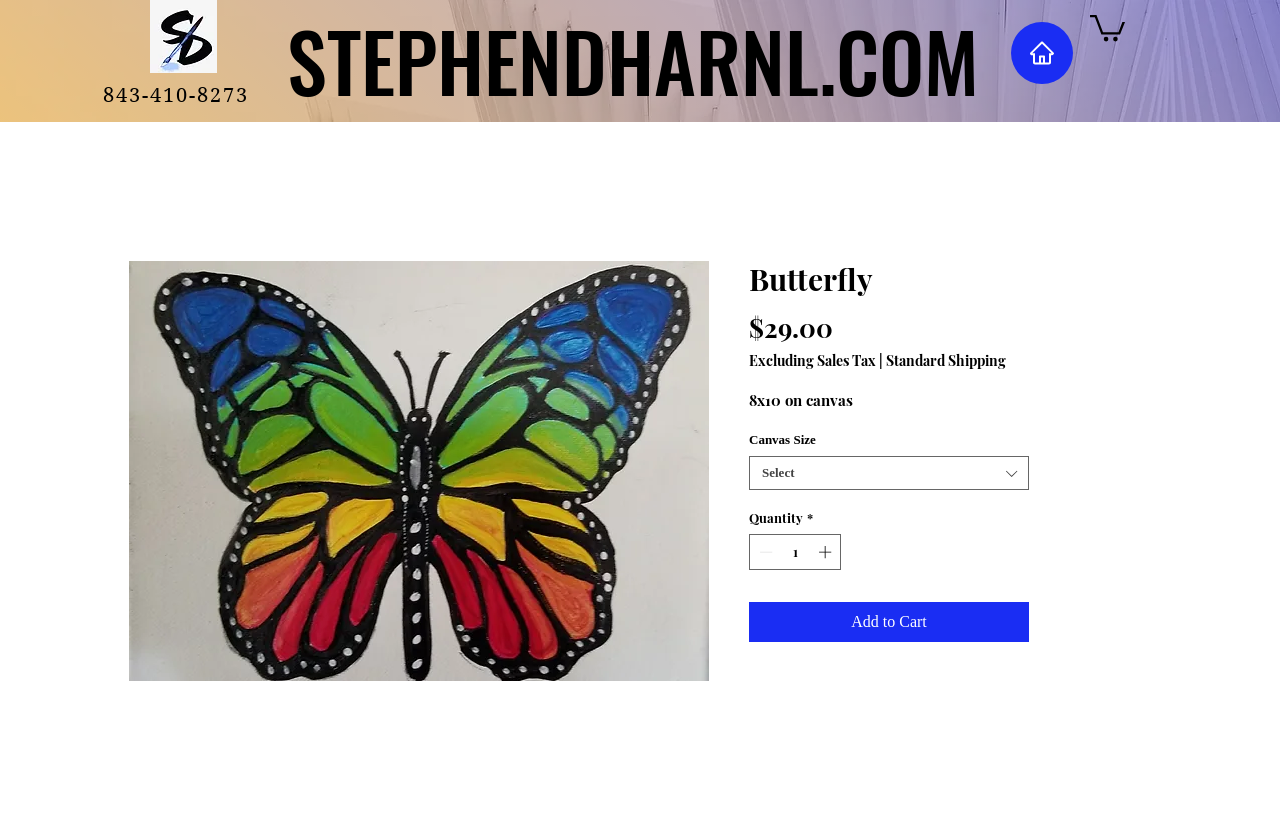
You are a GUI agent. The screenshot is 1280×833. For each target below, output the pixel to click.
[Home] (1042, 53)
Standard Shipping (946, 360)
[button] (1107, 26)
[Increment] (827, 552)
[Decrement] (764, 552)
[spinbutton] (795, 552)
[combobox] (889, 473)
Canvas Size (782, 439)
